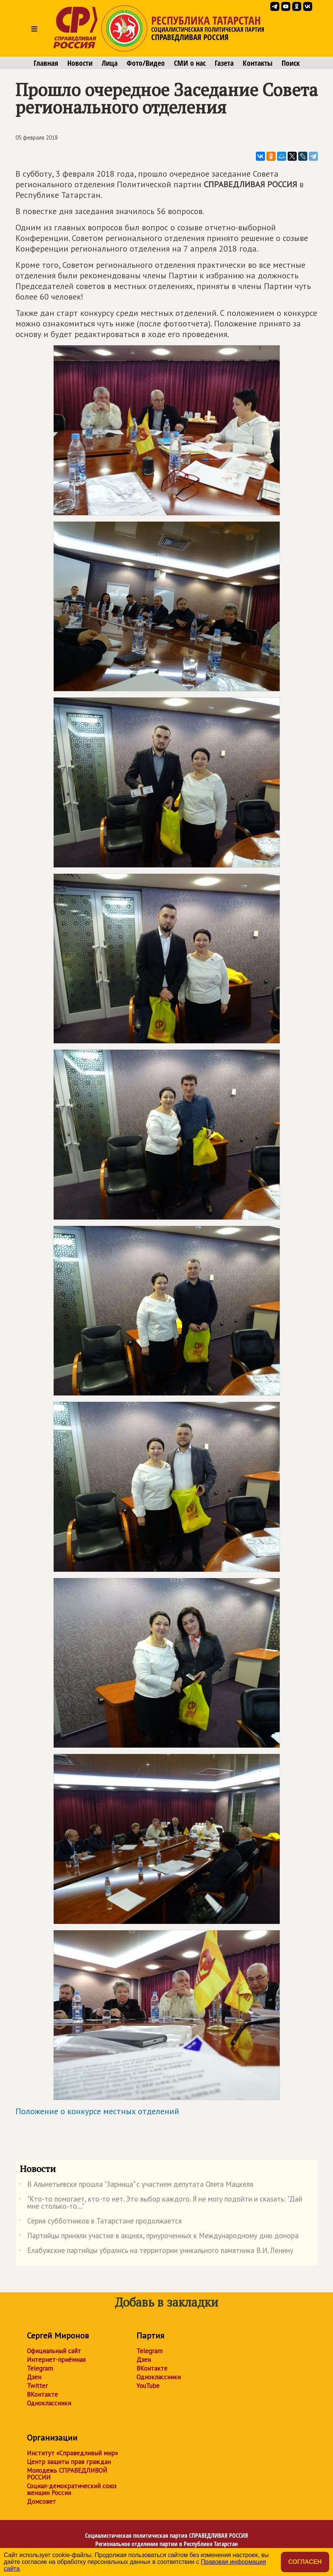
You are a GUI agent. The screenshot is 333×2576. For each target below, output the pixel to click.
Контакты (258, 63)
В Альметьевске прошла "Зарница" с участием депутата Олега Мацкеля (136, 2186)
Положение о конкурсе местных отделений (97, 2111)
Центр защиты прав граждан (69, 2461)
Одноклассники (49, 2403)
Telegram (40, 2368)
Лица (110, 63)
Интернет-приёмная (56, 2359)
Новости (80, 63)
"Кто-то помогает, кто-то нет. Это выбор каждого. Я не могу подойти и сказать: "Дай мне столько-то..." (161, 2203)
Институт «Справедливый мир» (72, 2453)
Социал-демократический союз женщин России (71, 2489)
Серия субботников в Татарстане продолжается (101, 2222)
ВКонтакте (42, 2394)
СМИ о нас (190, 63)
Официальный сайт (54, 2351)
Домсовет (41, 2501)
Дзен (34, 2377)
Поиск (291, 63)
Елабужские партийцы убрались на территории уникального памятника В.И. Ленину (156, 2252)
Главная (46, 63)
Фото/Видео (146, 63)
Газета (224, 63)
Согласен (305, 2562)
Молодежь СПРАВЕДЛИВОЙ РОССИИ (67, 2474)
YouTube (148, 2385)
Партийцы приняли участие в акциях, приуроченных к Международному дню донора (159, 2237)
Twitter (37, 2385)
